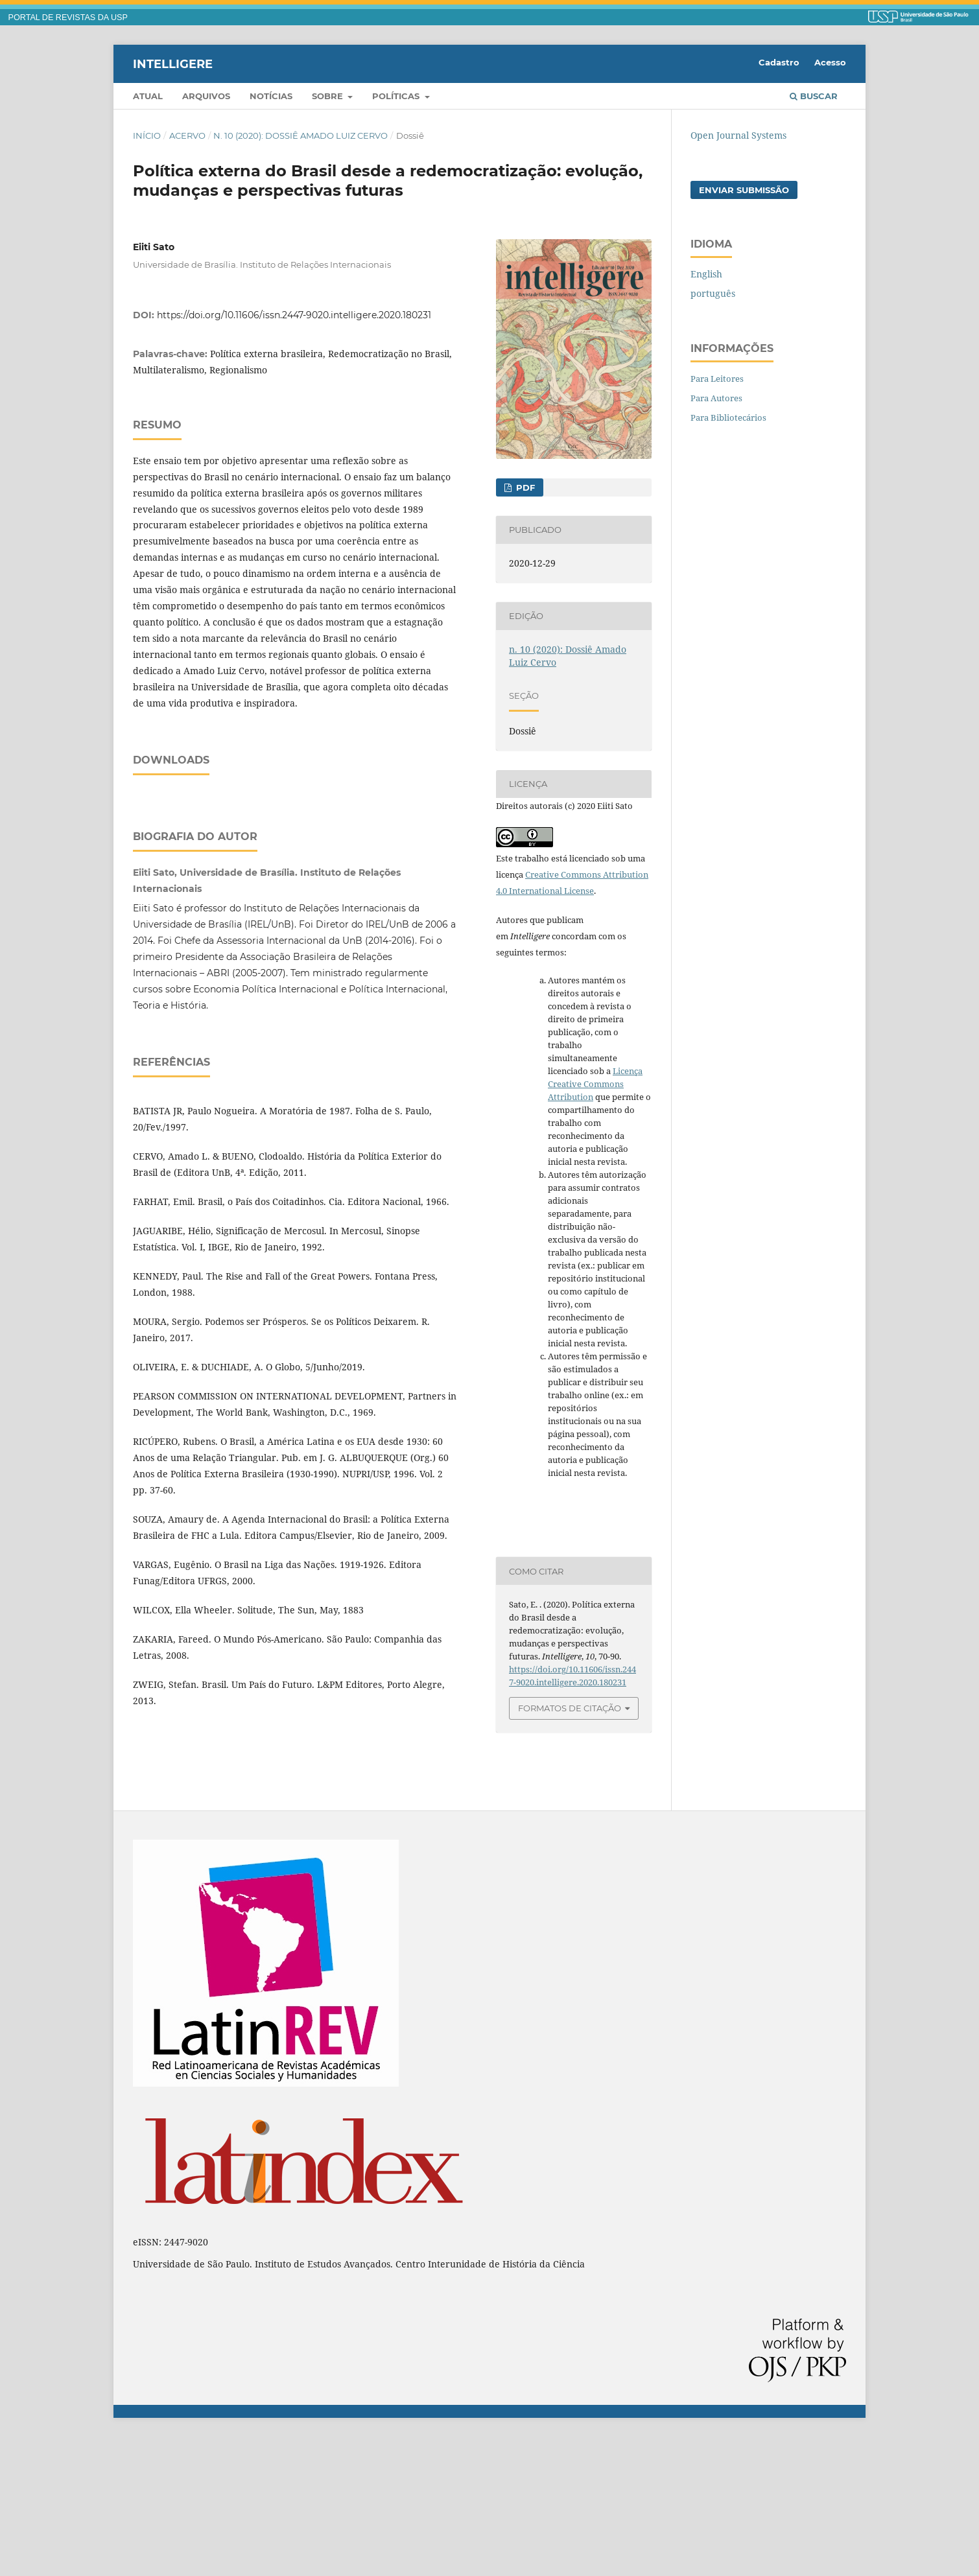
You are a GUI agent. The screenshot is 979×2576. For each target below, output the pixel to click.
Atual (148, 96)
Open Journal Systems (738, 135)
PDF (524, 487)
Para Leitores (717, 378)
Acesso (830, 62)
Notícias (271, 96)
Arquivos (206, 96)
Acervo (187, 135)
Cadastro (779, 62)
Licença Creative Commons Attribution (595, 1084)
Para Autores (716, 398)
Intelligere (173, 63)
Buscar (814, 96)
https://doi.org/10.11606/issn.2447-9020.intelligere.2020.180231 (294, 315)
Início (147, 135)
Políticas (397, 96)
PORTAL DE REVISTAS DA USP (68, 17)
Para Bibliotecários (728, 417)
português (712, 293)
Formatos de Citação (569, 1708)
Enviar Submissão (744, 190)
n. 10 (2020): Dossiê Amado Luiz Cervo (300, 135)
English (706, 274)
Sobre (329, 96)
